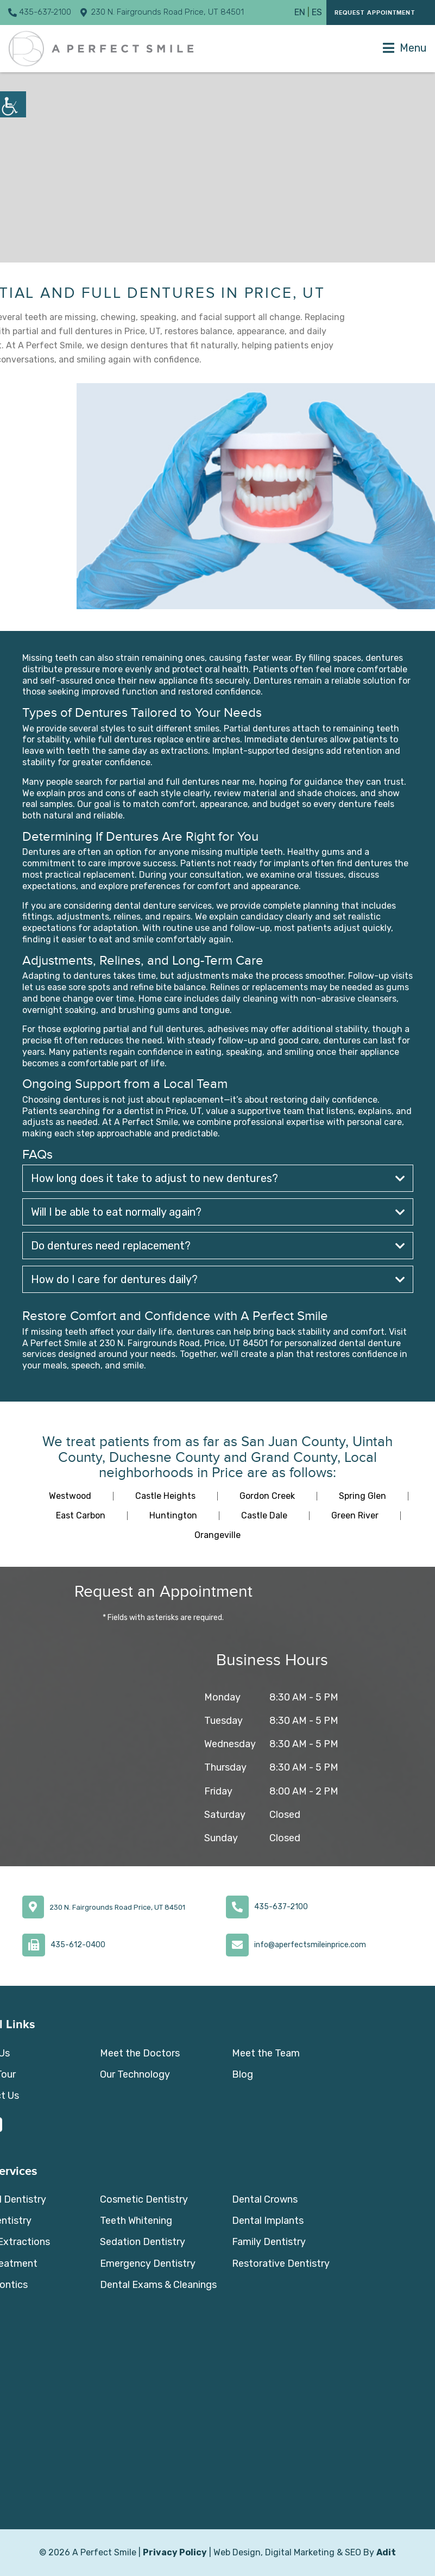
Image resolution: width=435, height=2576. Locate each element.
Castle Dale (264, 1515)
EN (299, 12)
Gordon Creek (267, 1496)
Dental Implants (268, 2221)
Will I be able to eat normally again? (218, 1211)
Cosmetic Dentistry (144, 2199)
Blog (242, 2074)
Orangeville (217, 1535)
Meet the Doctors (140, 2053)
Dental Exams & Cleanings (158, 2285)
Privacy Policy (175, 2552)
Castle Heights (165, 1496)
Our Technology (135, 2074)
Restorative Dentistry (281, 2263)
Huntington (173, 1515)
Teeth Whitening (136, 2221)
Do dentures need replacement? (218, 1245)
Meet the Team (266, 2053)
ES (317, 12)
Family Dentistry (269, 2242)
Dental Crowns (265, 2199)
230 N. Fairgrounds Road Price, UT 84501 (162, 12)
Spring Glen (362, 1496)
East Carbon (80, 1515)
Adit (386, 2552)
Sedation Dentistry (142, 2242)
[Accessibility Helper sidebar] (13, 104)
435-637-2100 (39, 12)
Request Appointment (375, 13)
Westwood (70, 1496)
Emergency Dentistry (148, 2263)
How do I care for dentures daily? (218, 1279)
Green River (355, 1515)
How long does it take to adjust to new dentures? (218, 1178)
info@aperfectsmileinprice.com (310, 1944)
